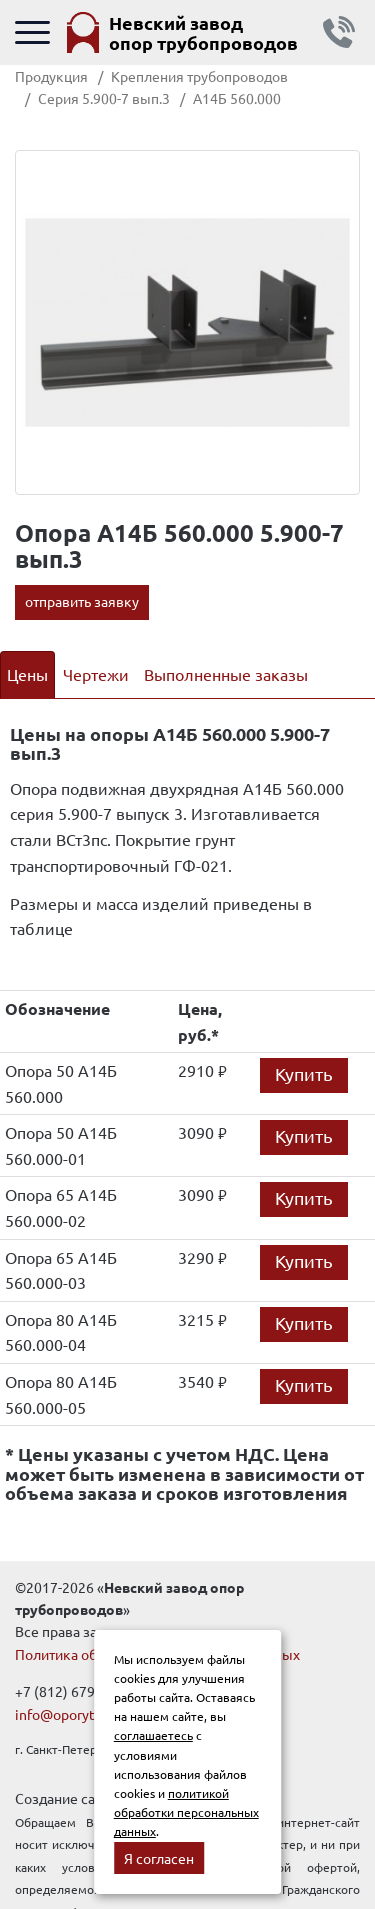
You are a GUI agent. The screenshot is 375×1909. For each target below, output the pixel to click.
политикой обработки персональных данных (186, 1812)
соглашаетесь (153, 1735)
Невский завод (203, 32)
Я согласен (159, 1858)
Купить (304, 1073)
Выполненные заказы (226, 674)
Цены (27, 674)
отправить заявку (82, 601)
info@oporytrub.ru (73, 1714)
